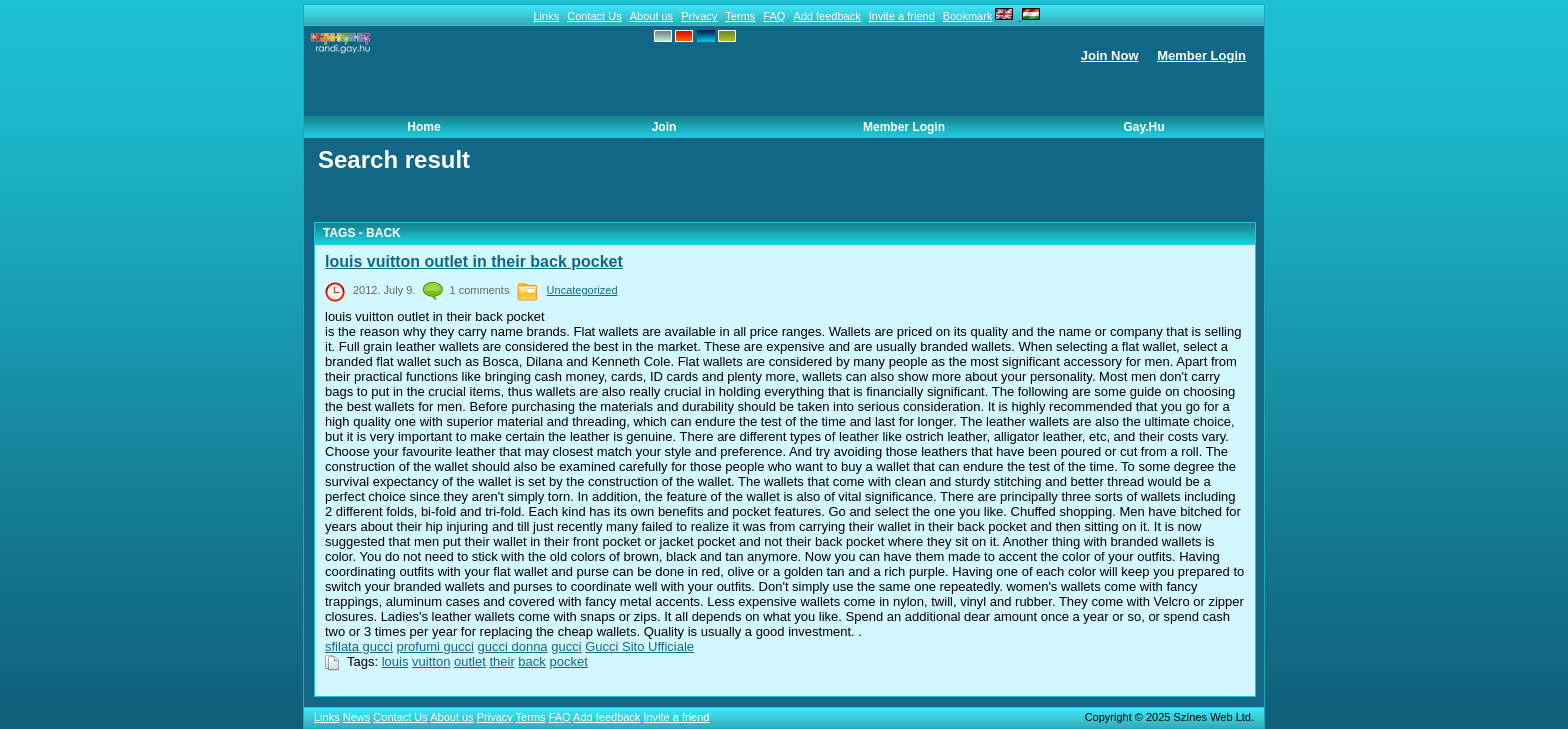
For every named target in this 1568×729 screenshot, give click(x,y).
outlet (470, 661)
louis (395, 661)
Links (546, 16)
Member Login (1201, 55)
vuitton (431, 661)
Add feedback (826, 16)
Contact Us (594, 16)
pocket (568, 661)
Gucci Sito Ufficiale (639, 646)
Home (423, 127)
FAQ (774, 16)
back (531, 661)
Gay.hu (1143, 127)
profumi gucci (435, 646)
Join (664, 127)
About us (651, 16)
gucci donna (512, 646)
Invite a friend (902, 16)
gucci (566, 646)
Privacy (699, 16)
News (357, 717)
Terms (740, 16)
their (501, 661)
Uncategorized (582, 290)
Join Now (1110, 55)
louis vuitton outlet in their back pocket (474, 261)
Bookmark (968, 16)
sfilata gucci (359, 646)
